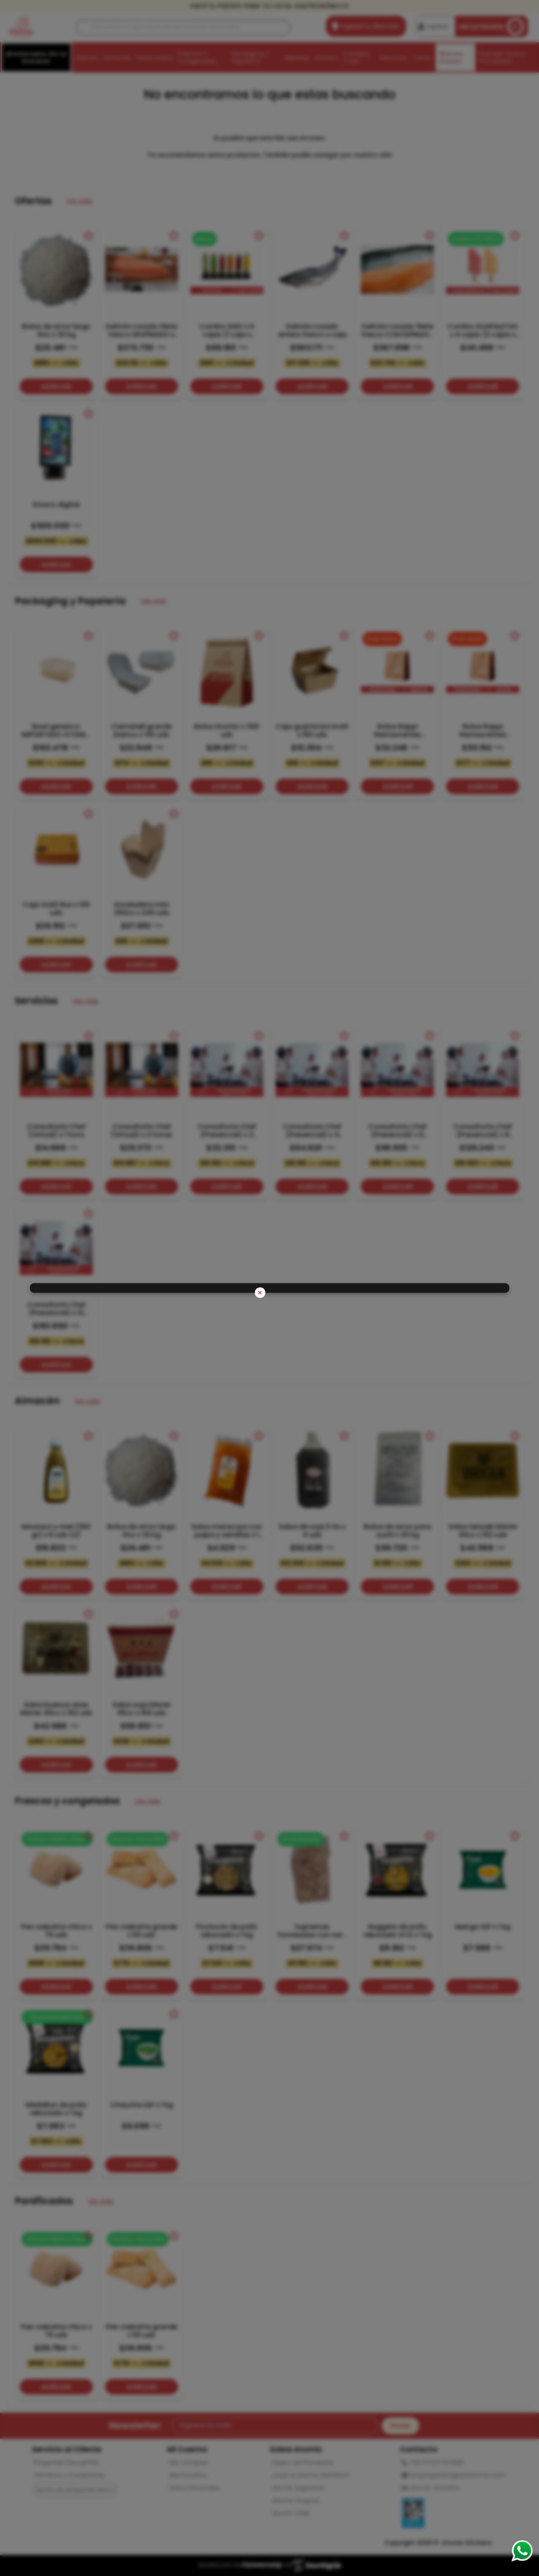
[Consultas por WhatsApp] (522, 2550)
